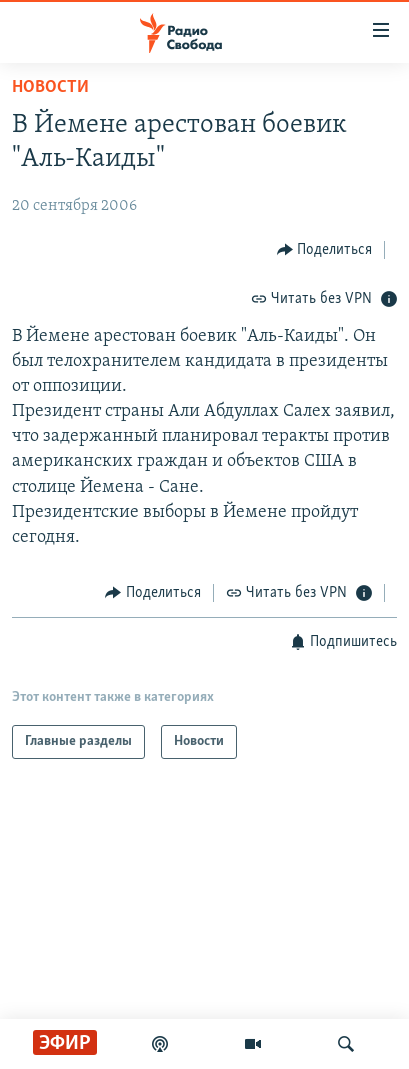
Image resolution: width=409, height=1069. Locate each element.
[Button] (325, 249)
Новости (50, 87)
